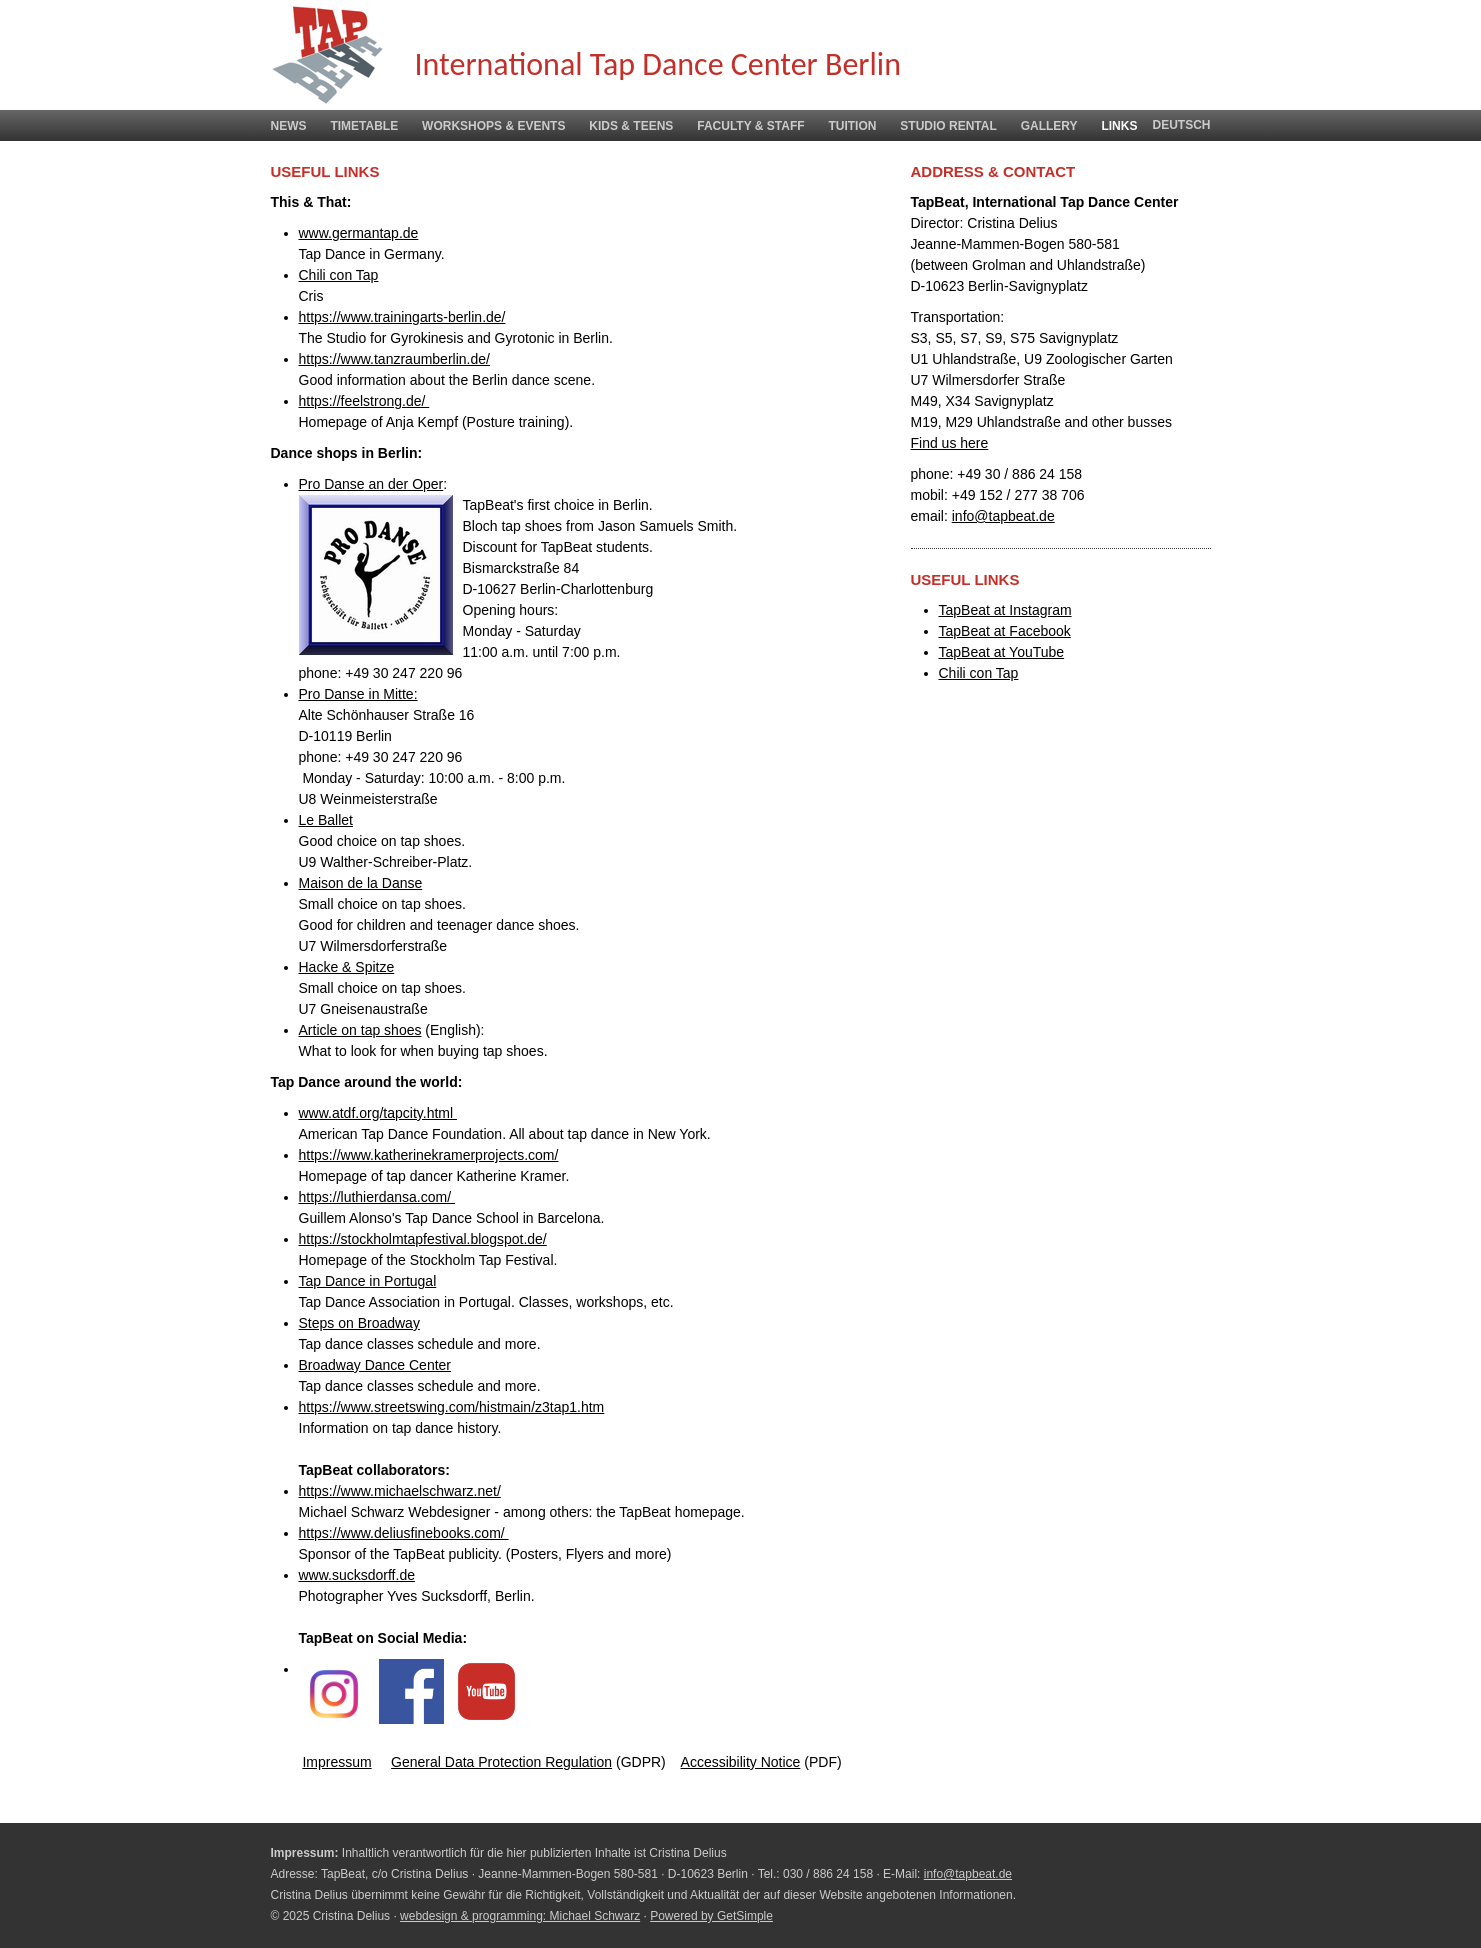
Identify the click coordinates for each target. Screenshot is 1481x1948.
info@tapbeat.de (1003, 516)
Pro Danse (332, 484)
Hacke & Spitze (347, 967)
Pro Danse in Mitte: (358, 694)
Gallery (1049, 126)
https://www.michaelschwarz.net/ (400, 1491)
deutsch (1181, 125)
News (289, 126)
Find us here (950, 443)
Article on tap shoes (360, 1030)
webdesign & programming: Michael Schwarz (520, 1916)
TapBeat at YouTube (1002, 652)
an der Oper (404, 484)
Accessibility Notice (741, 1762)
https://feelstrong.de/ (364, 401)
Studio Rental (948, 126)
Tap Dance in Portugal (368, 1281)
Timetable (364, 126)
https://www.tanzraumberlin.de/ (394, 359)
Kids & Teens (631, 126)
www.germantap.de (359, 233)
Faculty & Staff (750, 126)
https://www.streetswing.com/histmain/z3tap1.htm (452, 1407)
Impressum (336, 1762)
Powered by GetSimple (711, 1916)
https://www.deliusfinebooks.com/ (404, 1533)
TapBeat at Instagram (1005, 610)
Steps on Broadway (359, 1323)
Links (1119, 126)
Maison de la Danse (361, 883)
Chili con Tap (339, 275)
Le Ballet (326, 820)
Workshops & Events (493, 126)
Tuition (852, 126)
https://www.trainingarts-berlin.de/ (402, 317)
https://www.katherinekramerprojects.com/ (429, 1155)
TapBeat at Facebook (1005, 631)
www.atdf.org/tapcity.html (378, 1113)
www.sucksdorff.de (357, 1575)
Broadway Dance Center (375, 1365)
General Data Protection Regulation (501, 1762)
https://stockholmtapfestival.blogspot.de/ (423, 1239)
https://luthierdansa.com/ (377, 1197)
